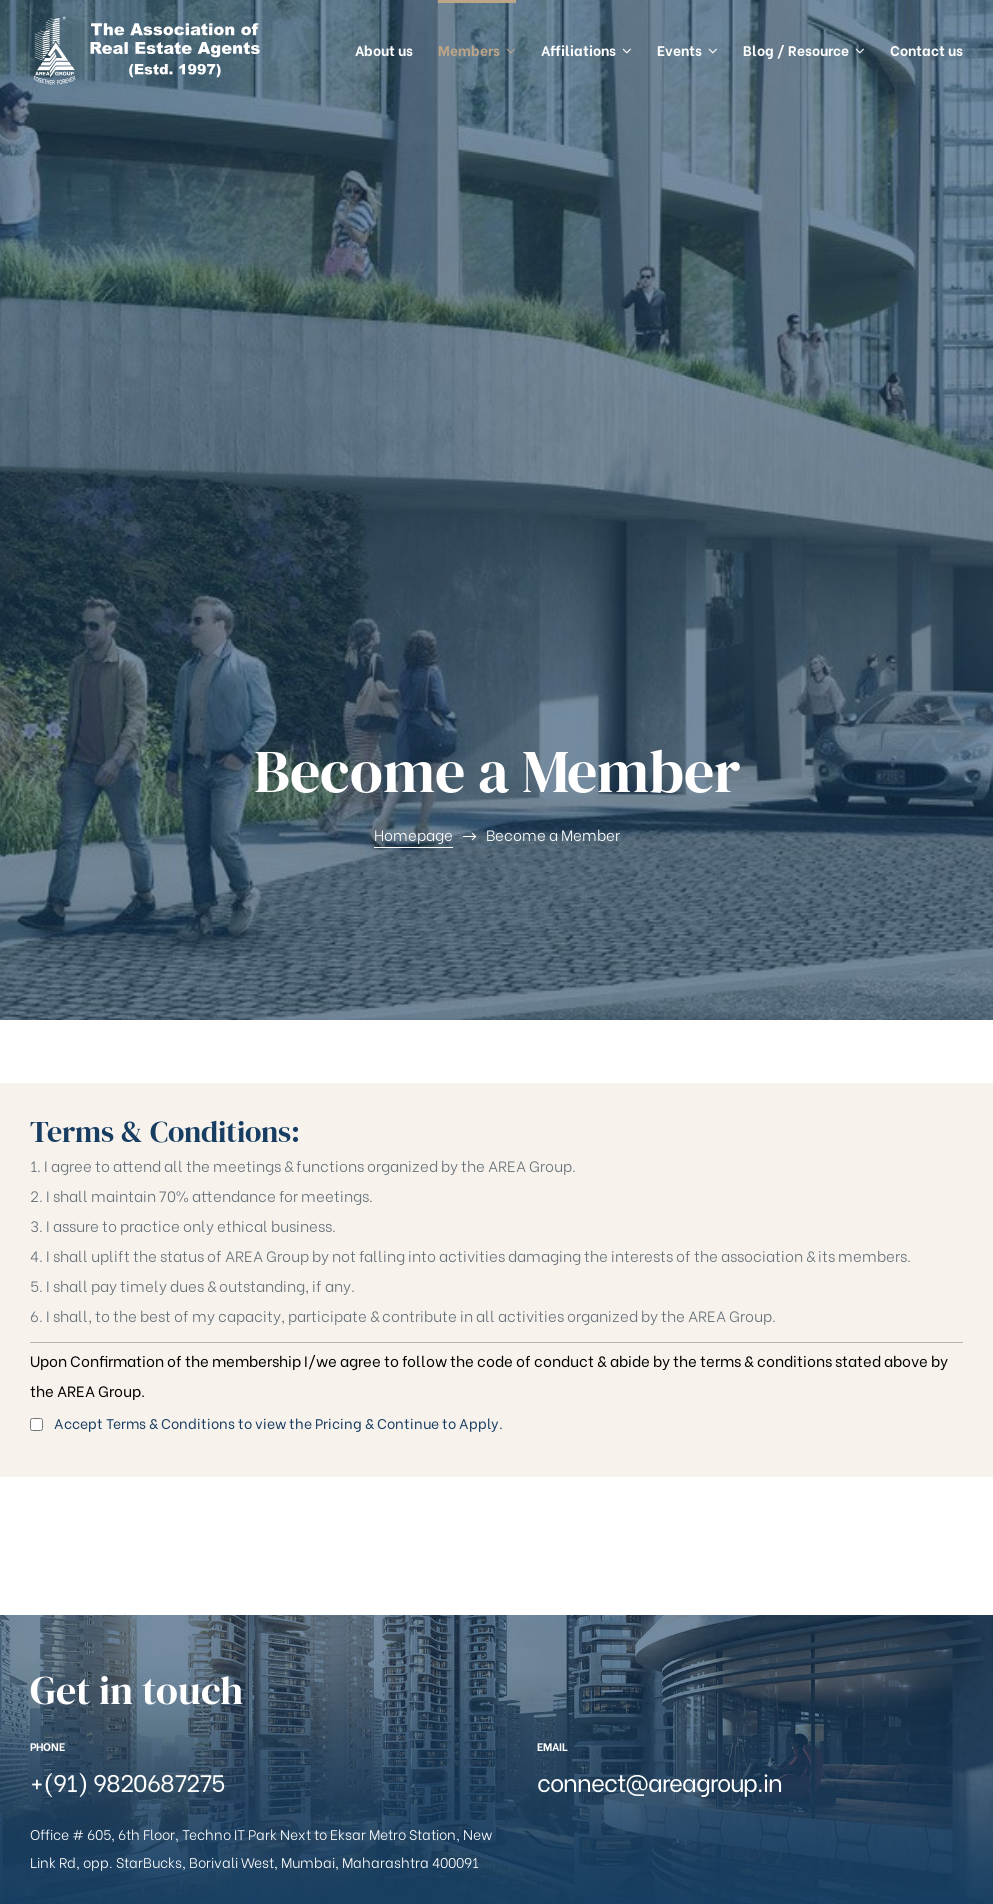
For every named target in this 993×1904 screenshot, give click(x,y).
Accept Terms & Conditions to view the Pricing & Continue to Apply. (266, 922)
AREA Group (130, 1841)
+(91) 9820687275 (127, 1280)
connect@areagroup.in (659, 1280)
